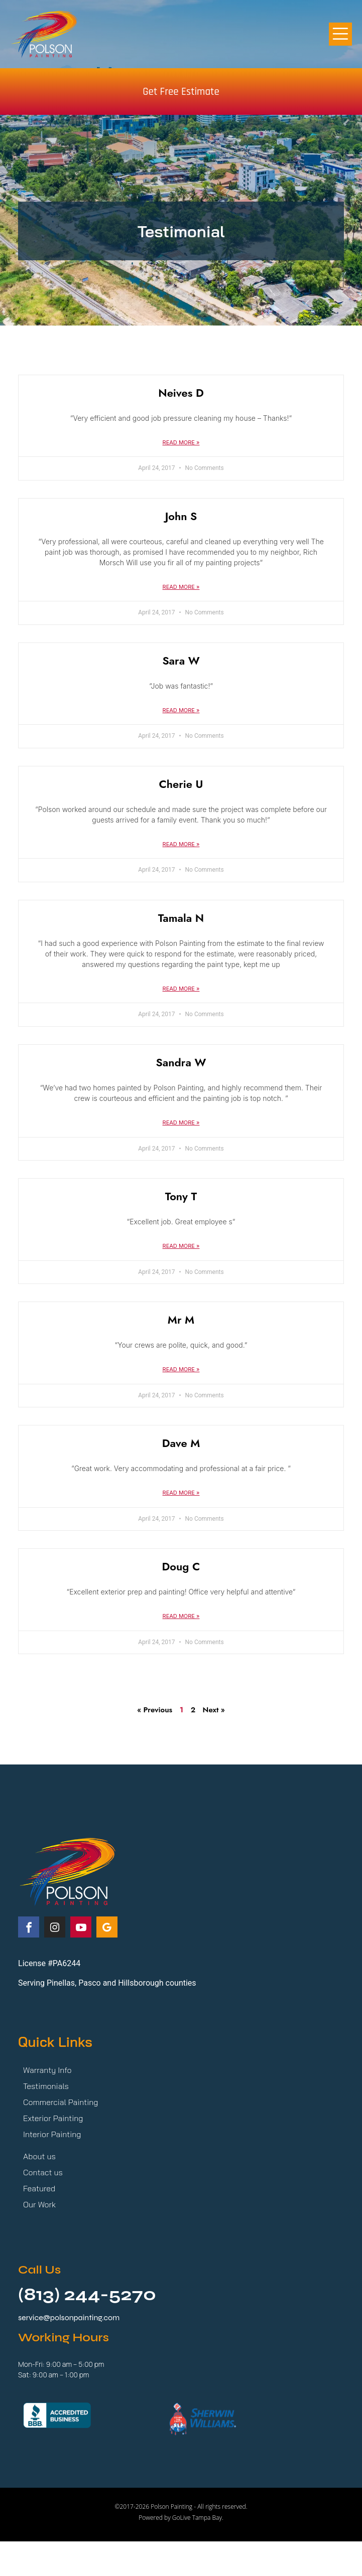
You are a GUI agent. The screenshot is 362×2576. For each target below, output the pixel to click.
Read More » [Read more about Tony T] (181, 1245)
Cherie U (181, 784)
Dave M (181, 1443)
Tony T (181, 1196)
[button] (340, 34)
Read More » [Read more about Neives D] (181, 442)
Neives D (180, 393)
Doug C (181, 1566)
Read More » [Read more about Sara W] (181, 710)
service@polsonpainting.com (68, 2317)
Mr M (181, 1320)
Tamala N (181, 918)
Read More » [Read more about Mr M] (181, 1369)
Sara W (180, 661)
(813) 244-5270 (87, 2294)
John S (181, 516)
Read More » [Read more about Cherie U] (181, 844)
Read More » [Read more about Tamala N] (181, 988)
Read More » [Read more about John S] (181, 586)
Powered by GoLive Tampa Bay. (181, 2517)
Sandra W (181, 1062)
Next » (214, 1709)
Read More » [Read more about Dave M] (181, 1492)
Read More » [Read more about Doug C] (181, 1616)
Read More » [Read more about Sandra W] (181, 1122)
